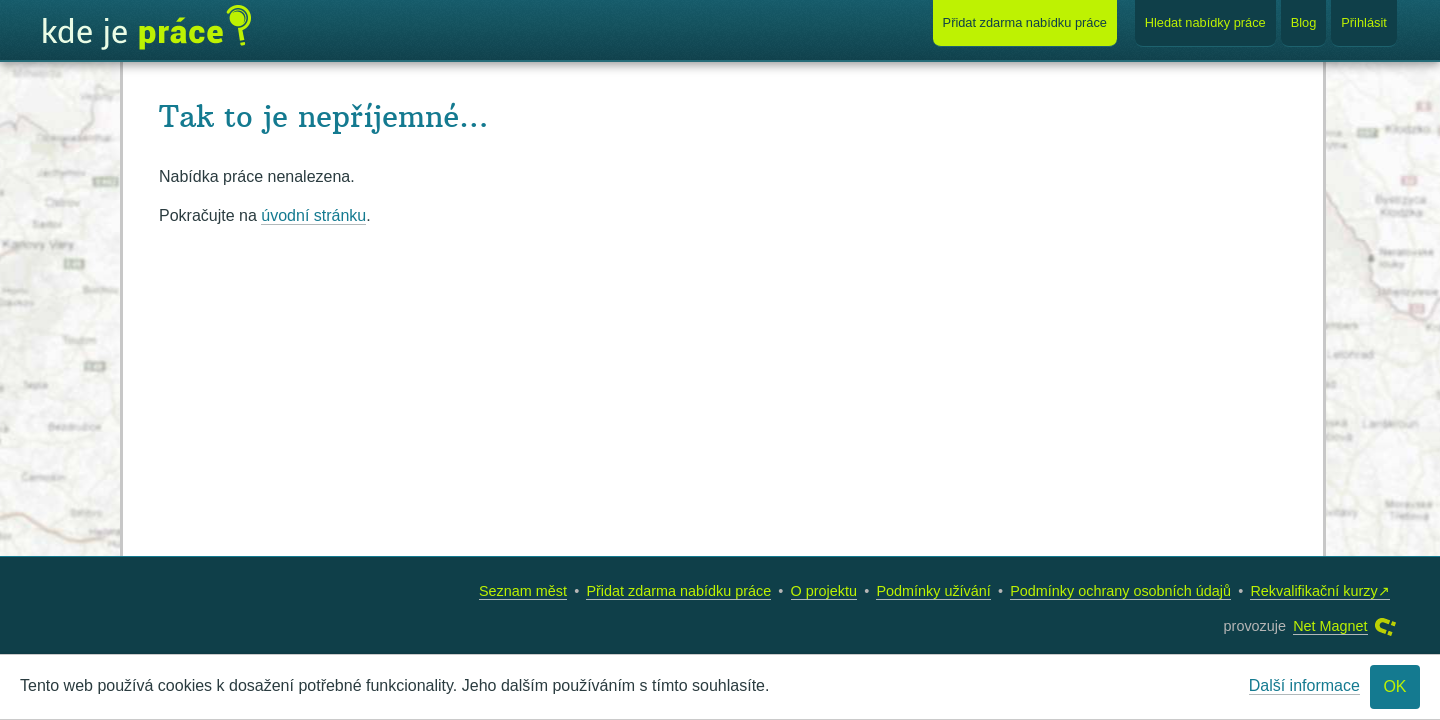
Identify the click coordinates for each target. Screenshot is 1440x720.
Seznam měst (523, 591)
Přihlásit (1364, 22)
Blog (1304, 22)
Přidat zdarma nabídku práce (678, 591)
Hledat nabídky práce (1205, 22)
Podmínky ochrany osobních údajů (1120, 591)
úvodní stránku (313, 215)
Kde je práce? (147, 28)
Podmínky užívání (933, 591)
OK (1394, 686)
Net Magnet (1330, 626)
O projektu (824, 591)
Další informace (1304, 685)
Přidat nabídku (1025, 22)
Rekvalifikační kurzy (1313, 591)
